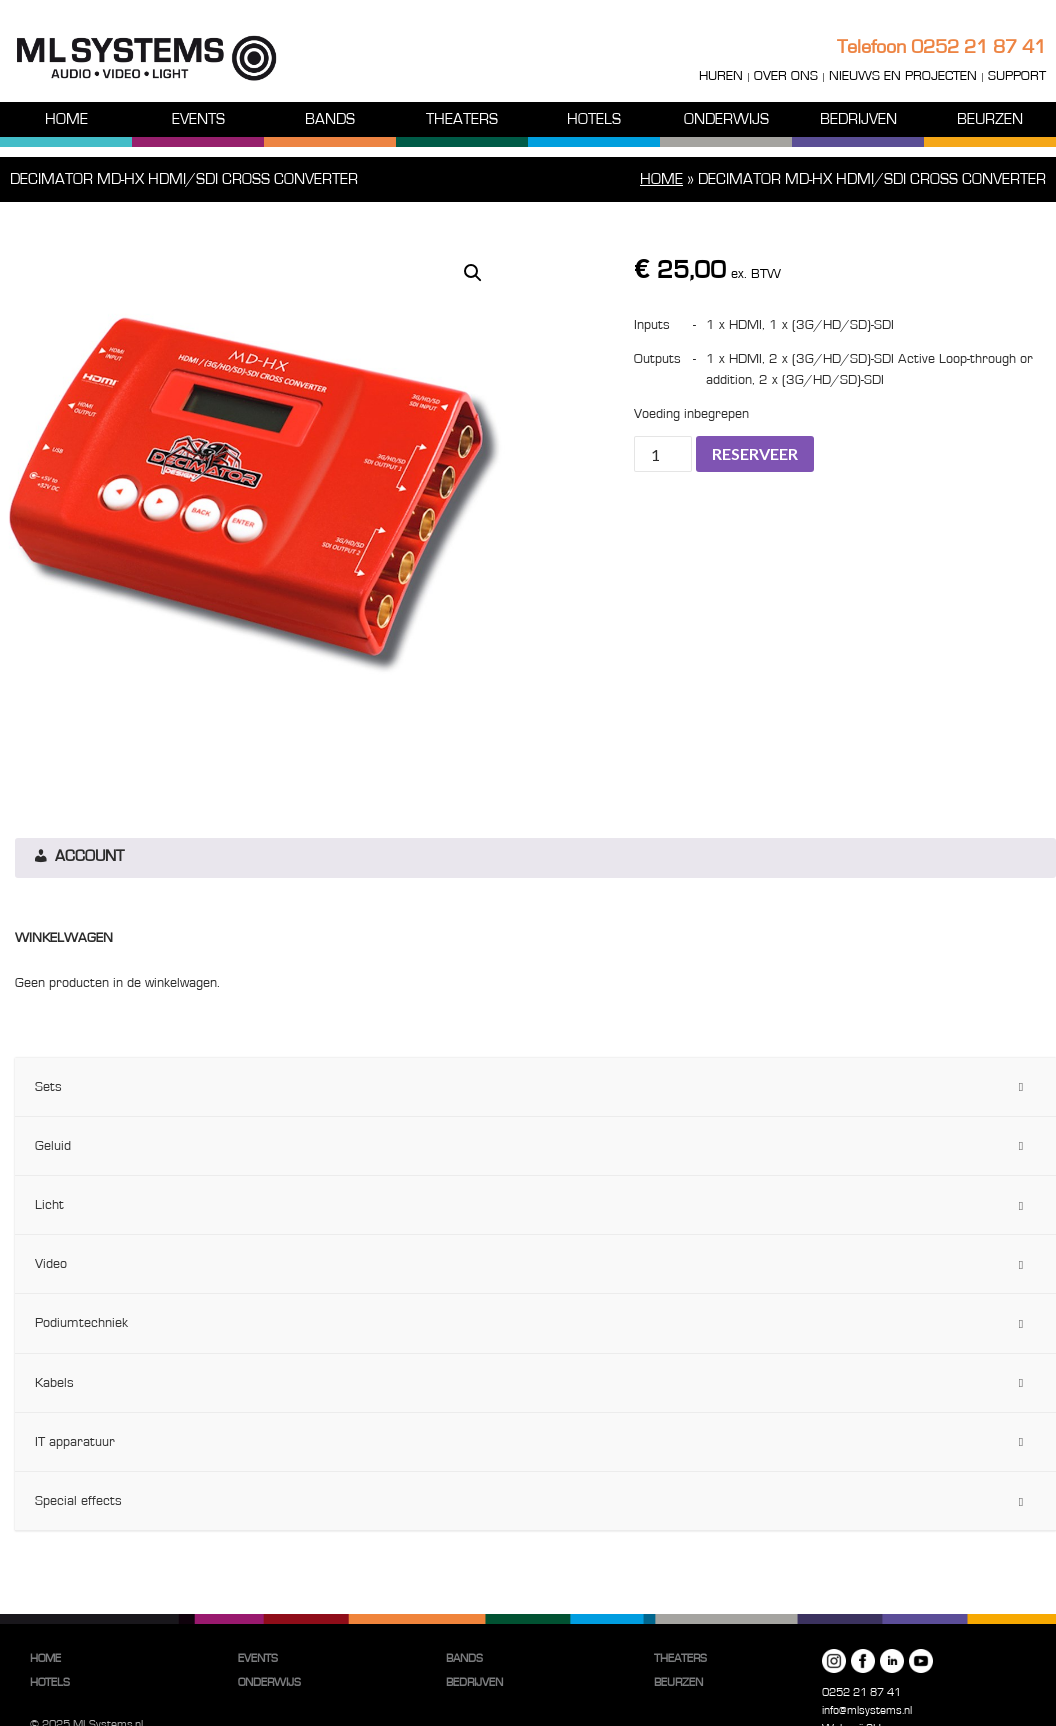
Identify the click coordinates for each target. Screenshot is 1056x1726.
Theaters (462, 119)
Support (1017, 76)
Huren (721, 76)
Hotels (594, 119)
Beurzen (990, 119)
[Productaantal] (663, 454)
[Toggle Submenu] (1021, 1087)
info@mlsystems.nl (867, 1710)
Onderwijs (726, 119)
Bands (330, 119)
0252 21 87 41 (978, 47)
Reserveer (755, 453)
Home (66, 119)
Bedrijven (858, 119)
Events (198, 119)
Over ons (786, 76)
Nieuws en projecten (903, 76)
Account (77, 858)
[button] (473, 273)
